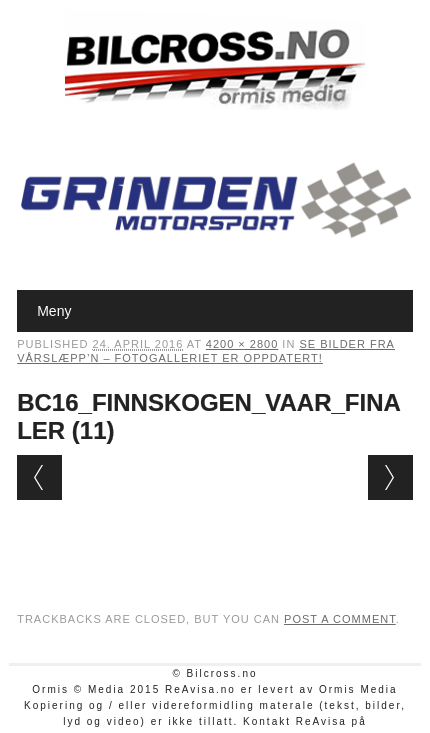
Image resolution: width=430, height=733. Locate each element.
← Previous (39, 477)
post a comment (340, 619)
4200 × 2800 (242, 344)
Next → (390, 477)
